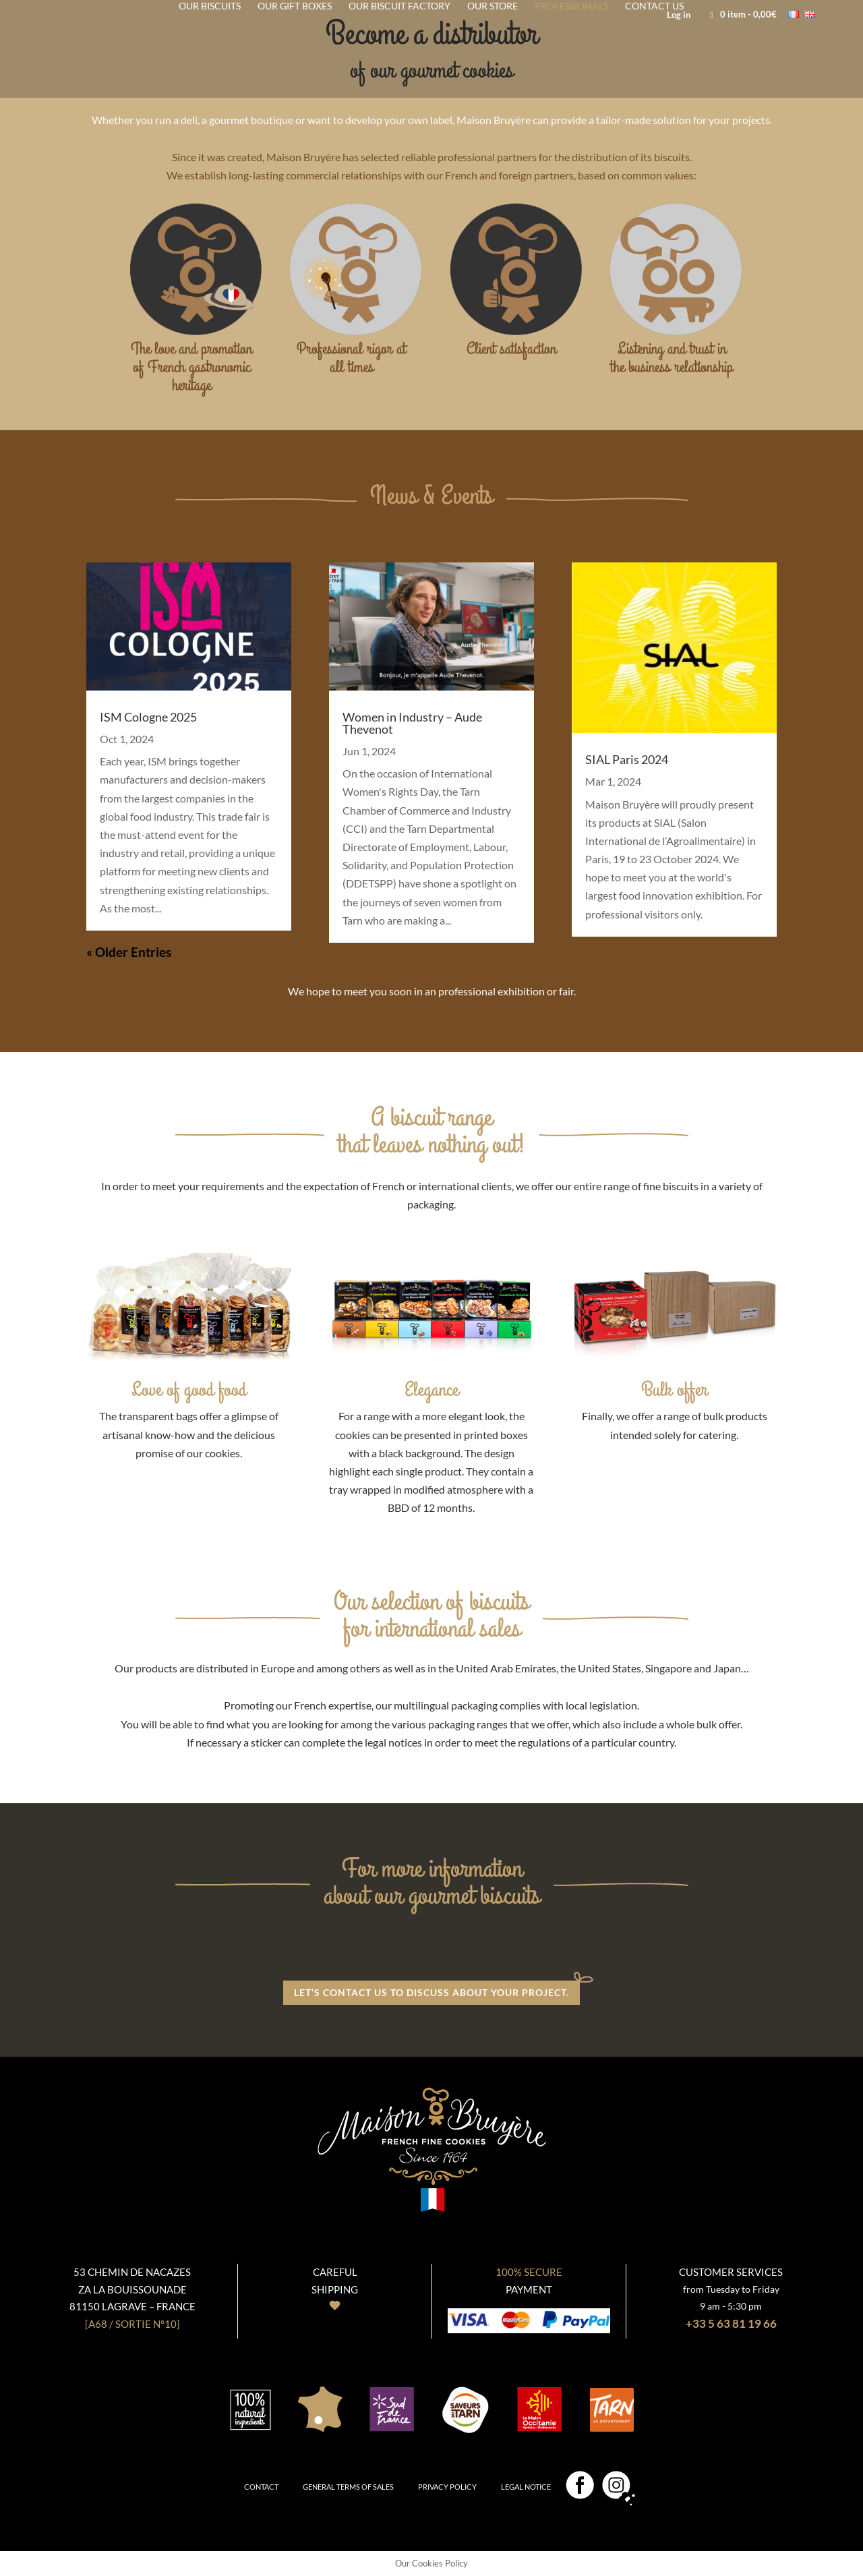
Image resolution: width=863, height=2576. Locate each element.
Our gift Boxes (295, 6)
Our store (492, 6)
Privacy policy (447, 2486)
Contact (261, 2486)
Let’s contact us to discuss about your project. (431, 1992)
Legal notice (526, 2486)
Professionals (571, 6)
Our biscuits (210, 6)
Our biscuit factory (399, 6)
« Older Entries (128, 952)
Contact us (654, 6)
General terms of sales (348, 2486)
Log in (678, 15)
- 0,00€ (740, 14)
